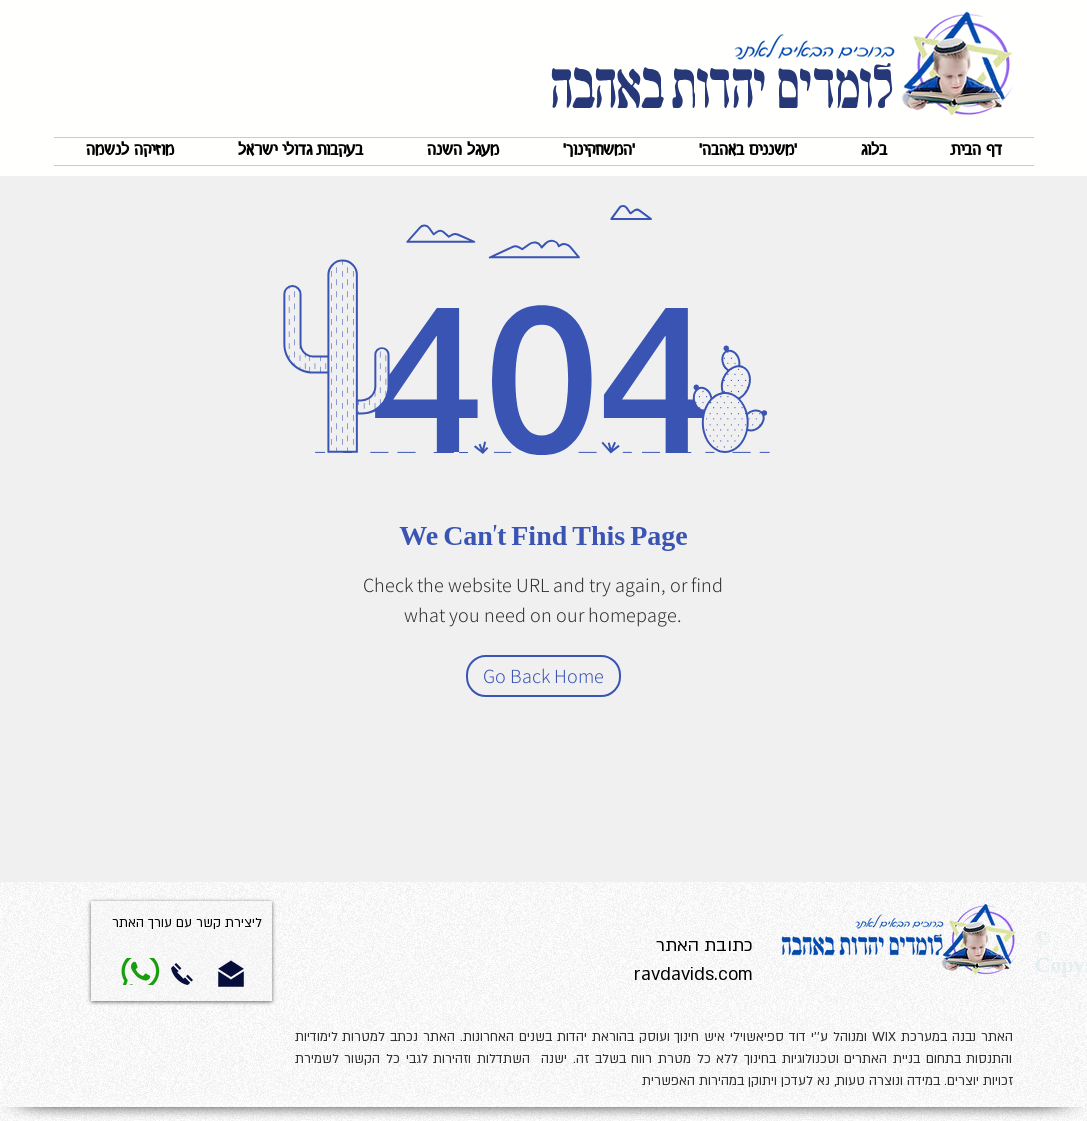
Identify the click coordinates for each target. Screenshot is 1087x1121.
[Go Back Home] (543, 676)
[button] (748, 151)
